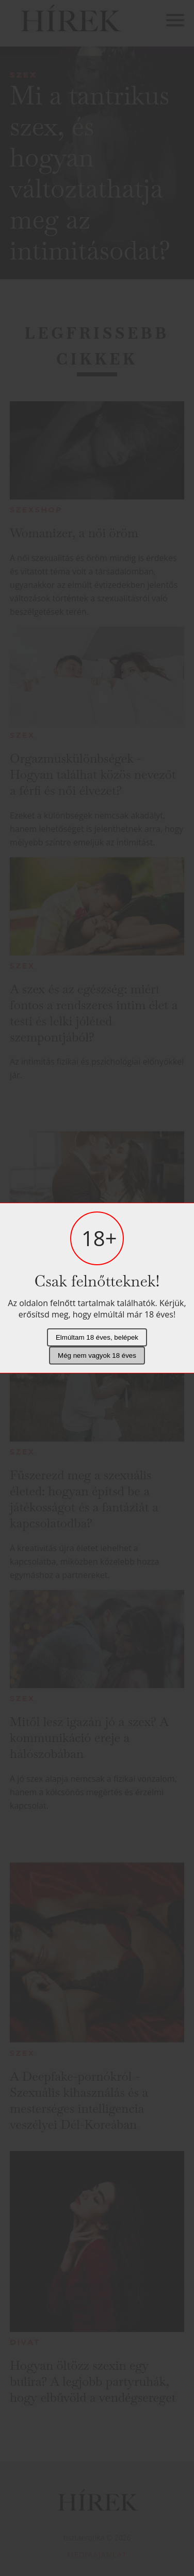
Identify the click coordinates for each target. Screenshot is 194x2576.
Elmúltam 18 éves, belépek (97, 1337)
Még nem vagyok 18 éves (97, 1355)
